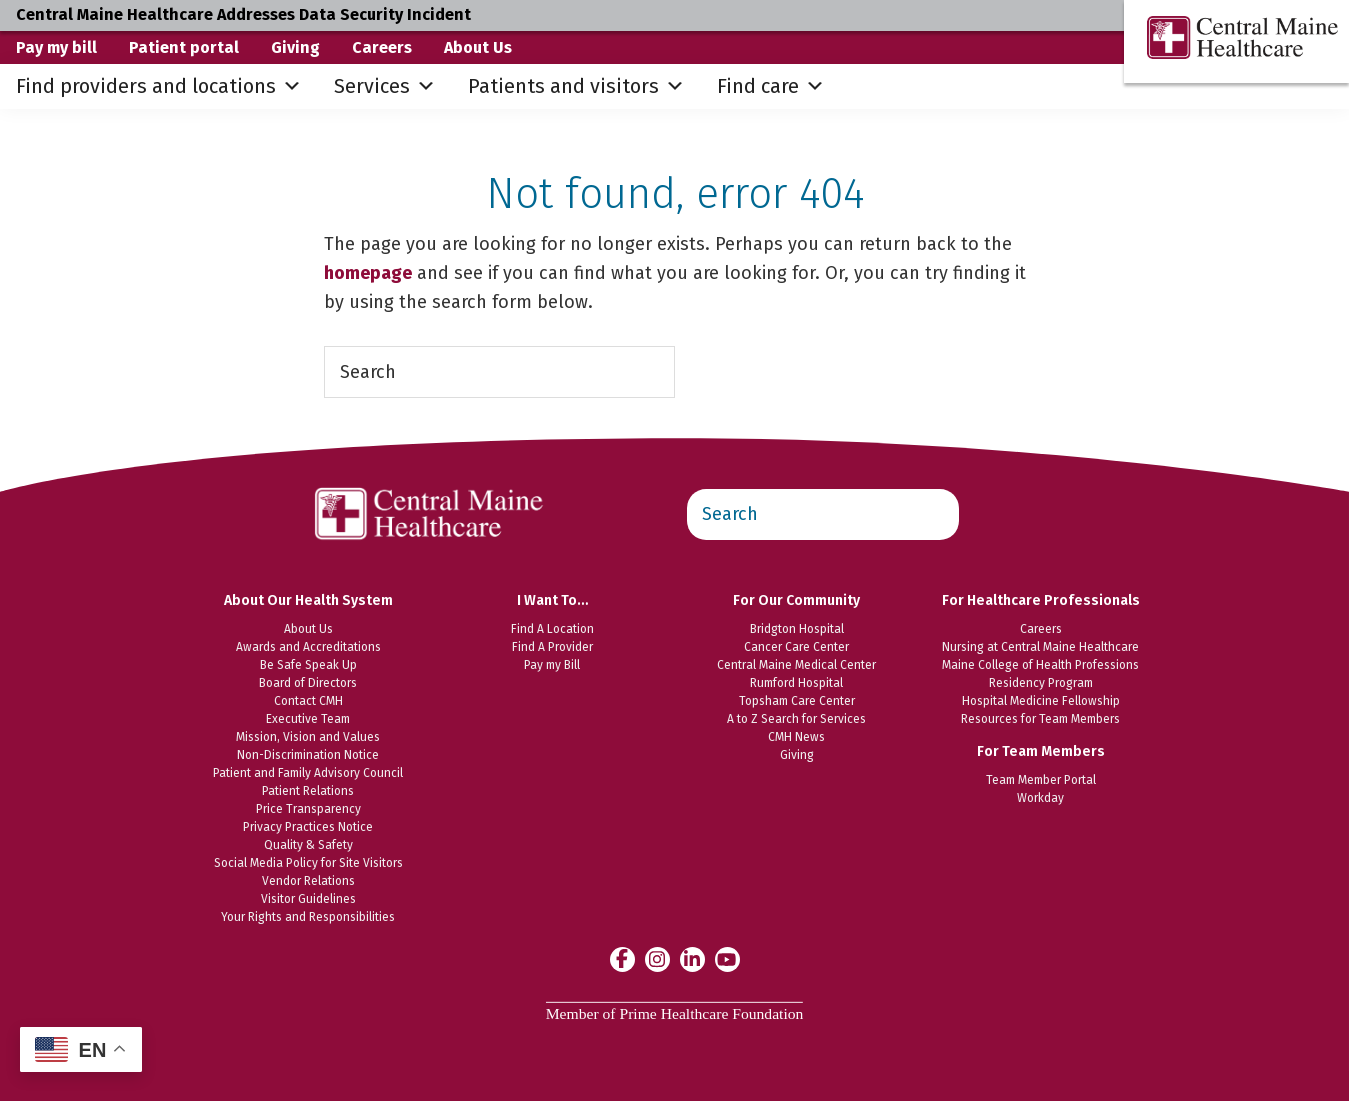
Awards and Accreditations (308, 647)
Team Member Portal (1041, 780)
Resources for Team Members (1040, 719)
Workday (1040, 798)
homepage (368, 273)
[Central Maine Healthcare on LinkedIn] (692, 958)
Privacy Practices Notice (308, 827)
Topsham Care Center (797, 701)
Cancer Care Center (796, 647)
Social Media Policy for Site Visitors (308, 863)
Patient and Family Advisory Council (308, 773)
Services (385, 86)
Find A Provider (552, 647)
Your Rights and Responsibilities (308, 917)
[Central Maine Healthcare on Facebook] (622, 959)
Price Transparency (308, 809)
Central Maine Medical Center (796, 665)
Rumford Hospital (796, 683)
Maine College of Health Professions (1040, 665)
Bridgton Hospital (797, 629)
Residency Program (1041, 683)
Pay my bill (56, 47)
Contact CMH (308, 701)
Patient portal (184, 47)
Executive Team (308, 719)
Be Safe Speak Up (308, 665)
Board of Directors (308, 683)
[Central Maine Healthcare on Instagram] (657, 958)
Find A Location (552, 629)
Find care (771, 86)
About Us (478, 47)
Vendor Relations (308, 881)
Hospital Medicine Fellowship (1041, 701)
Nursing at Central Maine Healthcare (1040, 647)
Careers (382, 47)
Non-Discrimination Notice (308, 755)
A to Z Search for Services (796, 719)
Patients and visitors (576, 86)
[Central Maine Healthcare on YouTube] (727, 958)
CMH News (796, 737)
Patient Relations (308, 791)
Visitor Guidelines (308, 899)
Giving (295, 47)
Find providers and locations (159, 86)
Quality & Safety (308, 845)
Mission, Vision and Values (308, 737)
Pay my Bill (552, 665)
